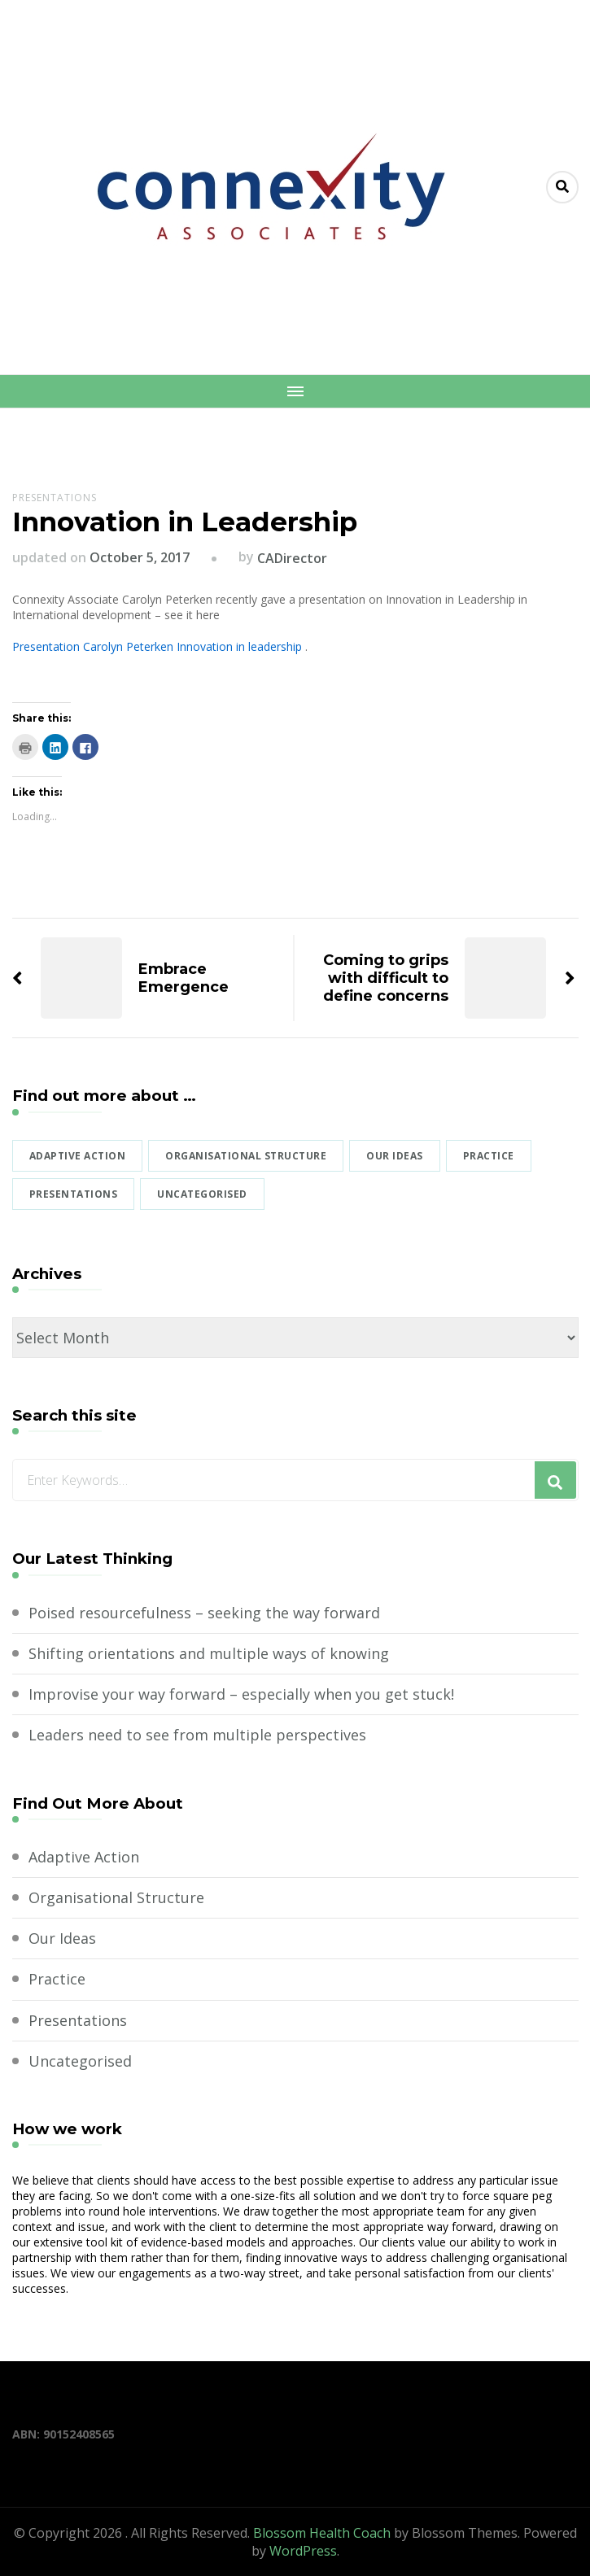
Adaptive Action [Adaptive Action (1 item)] (77, 1156)
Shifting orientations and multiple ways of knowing (208, 1653)
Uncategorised (80, 2061)
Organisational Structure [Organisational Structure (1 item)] (245, 1156)
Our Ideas (62, 1938)
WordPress (303, 2551)
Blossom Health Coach (322, 2533)
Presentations (54, 497)
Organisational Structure (116, 1897)
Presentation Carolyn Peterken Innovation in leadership (157, 646)
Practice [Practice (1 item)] (488, 1156)
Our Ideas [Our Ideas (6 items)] (394, 1156)
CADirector (292, 558)
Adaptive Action (83, 1857)
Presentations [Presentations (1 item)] (73, 1194)
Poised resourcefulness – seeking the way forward (204, 1612)
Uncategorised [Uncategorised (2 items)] (202, 1194)
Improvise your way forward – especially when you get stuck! (241, 1694)
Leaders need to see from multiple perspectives (197, 1734)
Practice (56, 1979)
